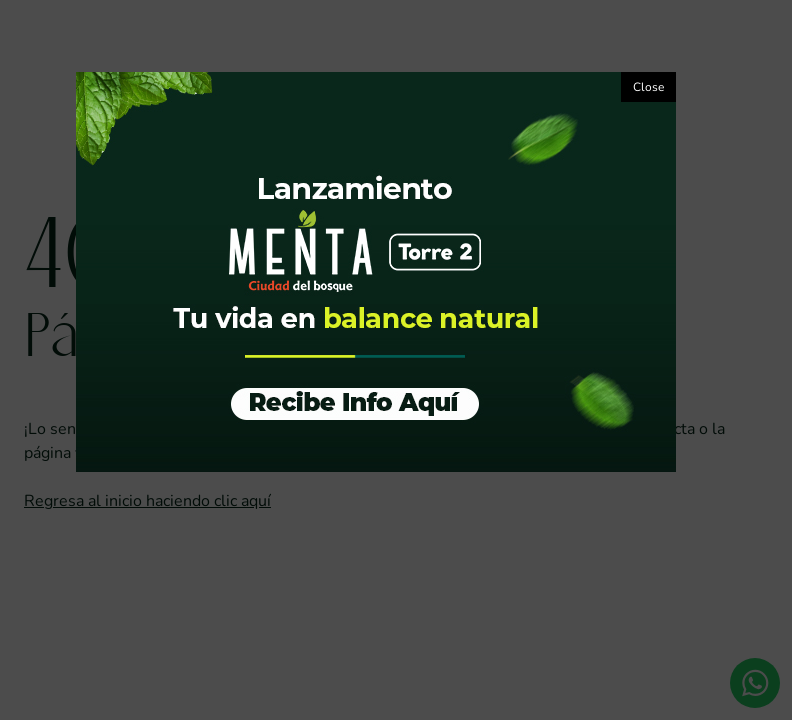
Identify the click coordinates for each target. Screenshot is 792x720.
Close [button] (648, 87)
